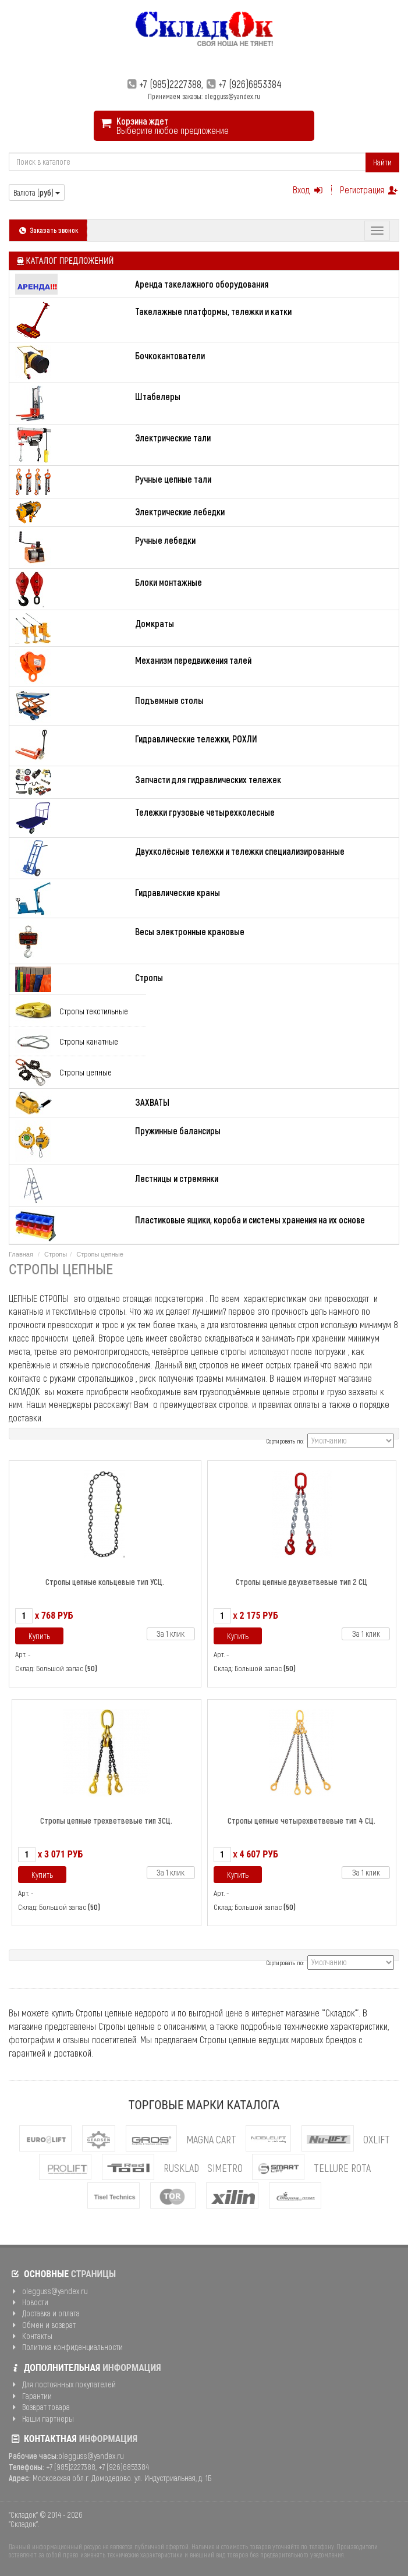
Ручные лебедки (165, 540)
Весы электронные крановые (189, 931)
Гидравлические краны (177, 892)
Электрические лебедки (180, 511)
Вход (309, 189)
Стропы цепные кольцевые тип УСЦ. (104, 1582)
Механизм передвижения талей (193, 660)
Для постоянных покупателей (62, 2384)
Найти (382, 162)
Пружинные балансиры (178, 1130)
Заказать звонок (48, 230)
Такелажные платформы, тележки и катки (213, 311)
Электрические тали (173, 437)
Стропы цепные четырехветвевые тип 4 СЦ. (301, 1820)
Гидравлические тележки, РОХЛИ (196, 738)
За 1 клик (171, 1634)
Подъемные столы (169, 700)
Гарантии (30, 2395)
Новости (28, 2302)
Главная (21, 1254)
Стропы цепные (85, 1072)
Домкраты (154, 623)
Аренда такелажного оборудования (201, 283)
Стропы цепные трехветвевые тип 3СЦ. (106, 1820)
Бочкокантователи (170, 355)
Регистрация (369, 189)
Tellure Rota (342, 2167)
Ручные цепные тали (173, 478)
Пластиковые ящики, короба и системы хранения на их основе (250, 1219)
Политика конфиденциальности (66, 2347)
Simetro (225, 2167)
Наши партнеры (41, 2418)
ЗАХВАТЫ (152, 1101)
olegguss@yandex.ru (48, 2291)
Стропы (149, 977)
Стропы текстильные (93, 1011)
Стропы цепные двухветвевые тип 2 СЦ (301, 1582)
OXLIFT (376, 2139)
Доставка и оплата (44, 2313)
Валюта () (36, 192)
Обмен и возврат (42, 2324)
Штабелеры (157, 396)
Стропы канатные (88, 1041)
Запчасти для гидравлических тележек (208, 779)
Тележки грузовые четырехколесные (205, 812)
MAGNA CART (211, 2139)
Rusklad (181, 2167)
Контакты (30, 2335)
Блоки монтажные (168, 582)
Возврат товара (39, 2406)
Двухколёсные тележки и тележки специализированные (240, 851)
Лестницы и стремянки (176, 1178)
